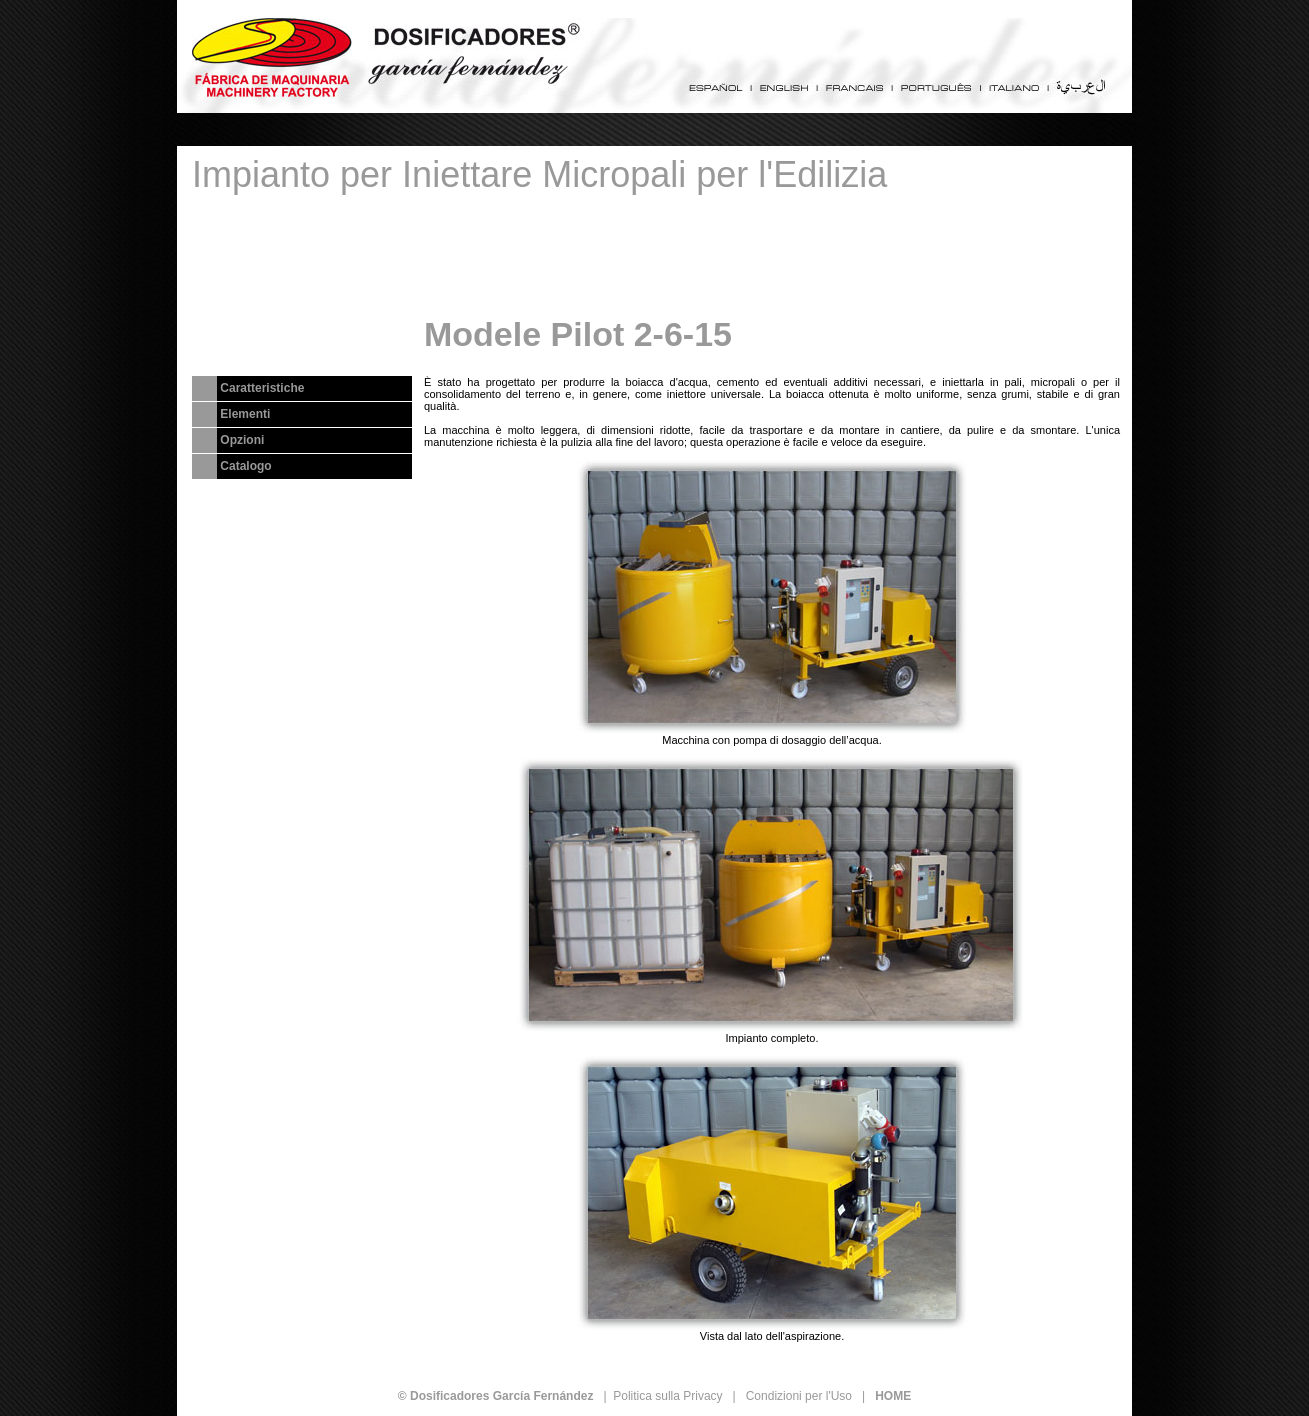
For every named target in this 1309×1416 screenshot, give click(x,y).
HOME (893, 1396)
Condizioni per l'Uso (799, 1396)
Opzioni (242, 440)
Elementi (245, 414)
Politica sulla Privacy (667, 1396)
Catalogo (245, 466)
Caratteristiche (262, 388)
